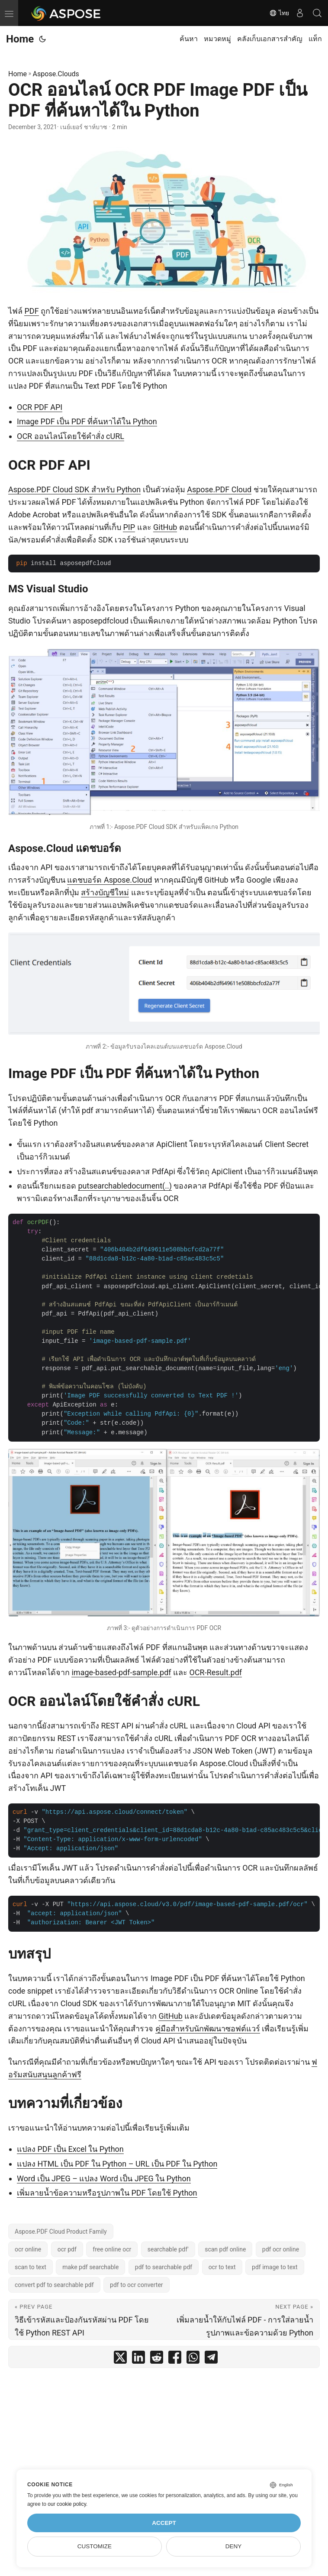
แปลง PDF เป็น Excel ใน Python (70, 2149)
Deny (233, 2546)
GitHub (165, 527)
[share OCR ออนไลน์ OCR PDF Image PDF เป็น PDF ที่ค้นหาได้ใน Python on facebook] (174, 2359)
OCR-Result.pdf (216, 1672)
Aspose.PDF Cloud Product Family (61, 2231)
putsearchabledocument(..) (124, 1185)
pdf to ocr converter (136, 2284)
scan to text (30, 2267)
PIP (129, 527)
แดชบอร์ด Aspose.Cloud (109, 879)
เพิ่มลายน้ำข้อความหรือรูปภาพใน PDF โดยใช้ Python (107, 2192)
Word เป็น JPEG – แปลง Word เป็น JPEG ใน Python (104, 2178)
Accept (164, 2523)
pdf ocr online (280, 2249)
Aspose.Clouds (56, 74)
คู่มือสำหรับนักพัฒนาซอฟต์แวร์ (207, 2028)
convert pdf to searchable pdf (54, 2284)
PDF (31, 310)
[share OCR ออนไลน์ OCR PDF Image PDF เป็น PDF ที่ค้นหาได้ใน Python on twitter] (120, 2359)
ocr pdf (67, 2249)
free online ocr (112, 2249)
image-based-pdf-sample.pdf (121, 1672)
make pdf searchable (90, 2267)
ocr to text (222, 2267)
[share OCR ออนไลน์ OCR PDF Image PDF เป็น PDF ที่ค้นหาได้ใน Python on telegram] (211, 2359)
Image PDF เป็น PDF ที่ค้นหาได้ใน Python (87, 421)
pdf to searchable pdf (163, 2267)
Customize (94, 2546)
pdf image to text (275, 2267)
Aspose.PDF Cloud (219, 489)
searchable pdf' (168, 2249)
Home (20, 39)
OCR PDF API (39, 407)
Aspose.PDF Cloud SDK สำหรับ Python (74, 489)
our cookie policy (67, 2504)
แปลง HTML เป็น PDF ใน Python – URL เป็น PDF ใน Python (117, 2163)
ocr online (28, 2249)
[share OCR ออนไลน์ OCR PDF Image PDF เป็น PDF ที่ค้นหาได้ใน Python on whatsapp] (193, 2359)
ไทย (279, 13)
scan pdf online (225, 2249)
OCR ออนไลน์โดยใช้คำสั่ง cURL (70, 436)
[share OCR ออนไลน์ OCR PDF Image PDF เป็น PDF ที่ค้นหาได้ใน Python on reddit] (156, 2359)
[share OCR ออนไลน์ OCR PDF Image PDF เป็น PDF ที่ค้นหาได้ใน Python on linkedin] (138, 2359)
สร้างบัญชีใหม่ (105, 892)
